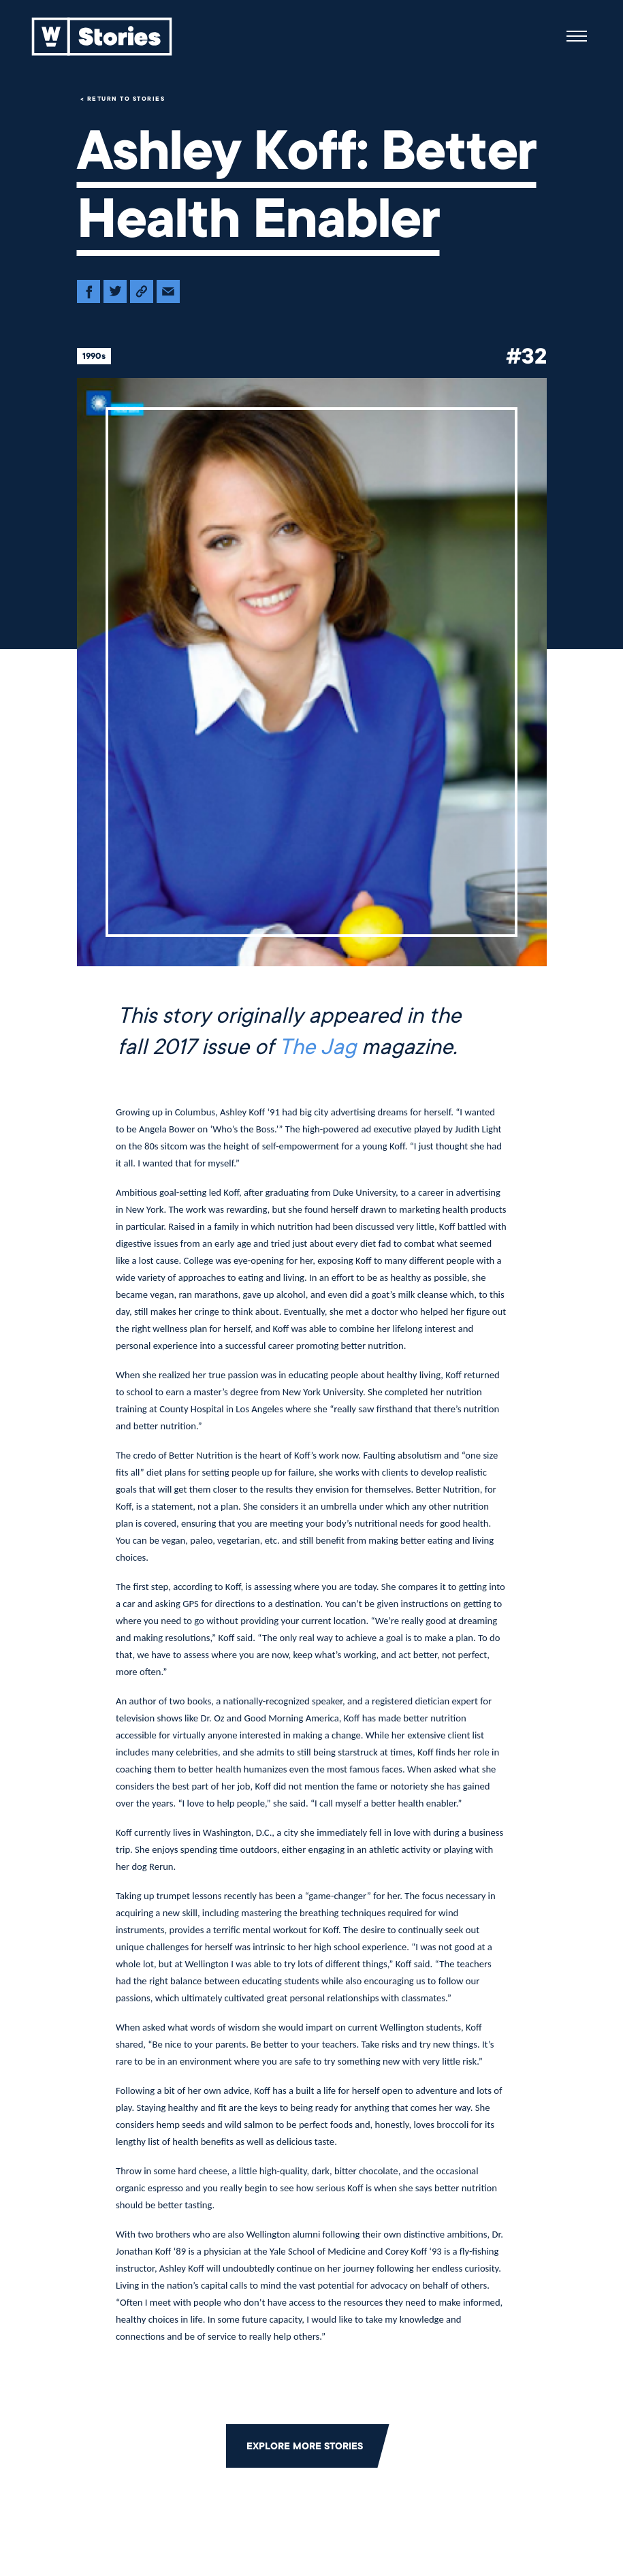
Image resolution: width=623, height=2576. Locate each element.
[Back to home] (102, 36)
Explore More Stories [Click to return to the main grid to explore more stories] (304, 2445)
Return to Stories (126, 98)
